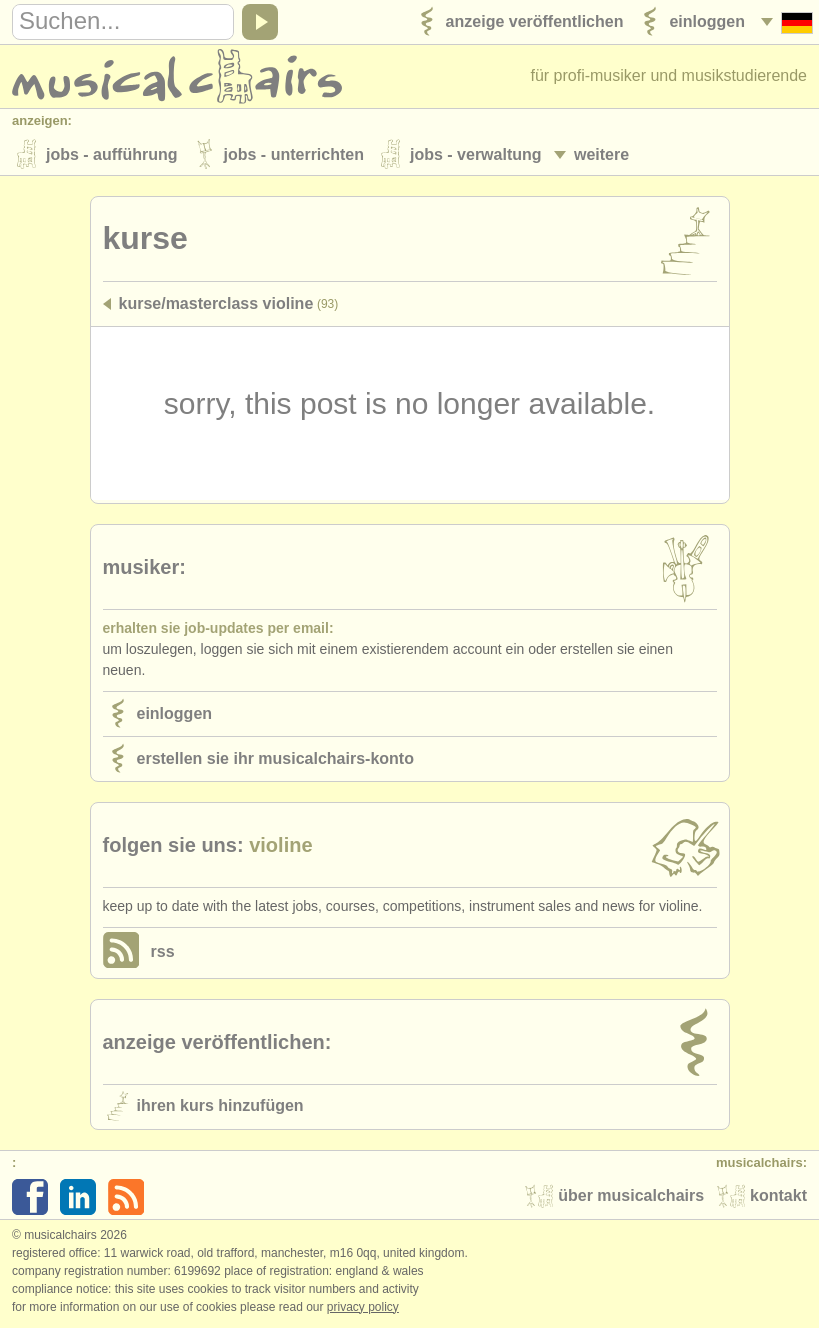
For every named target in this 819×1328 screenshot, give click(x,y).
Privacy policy (363, 1307)
